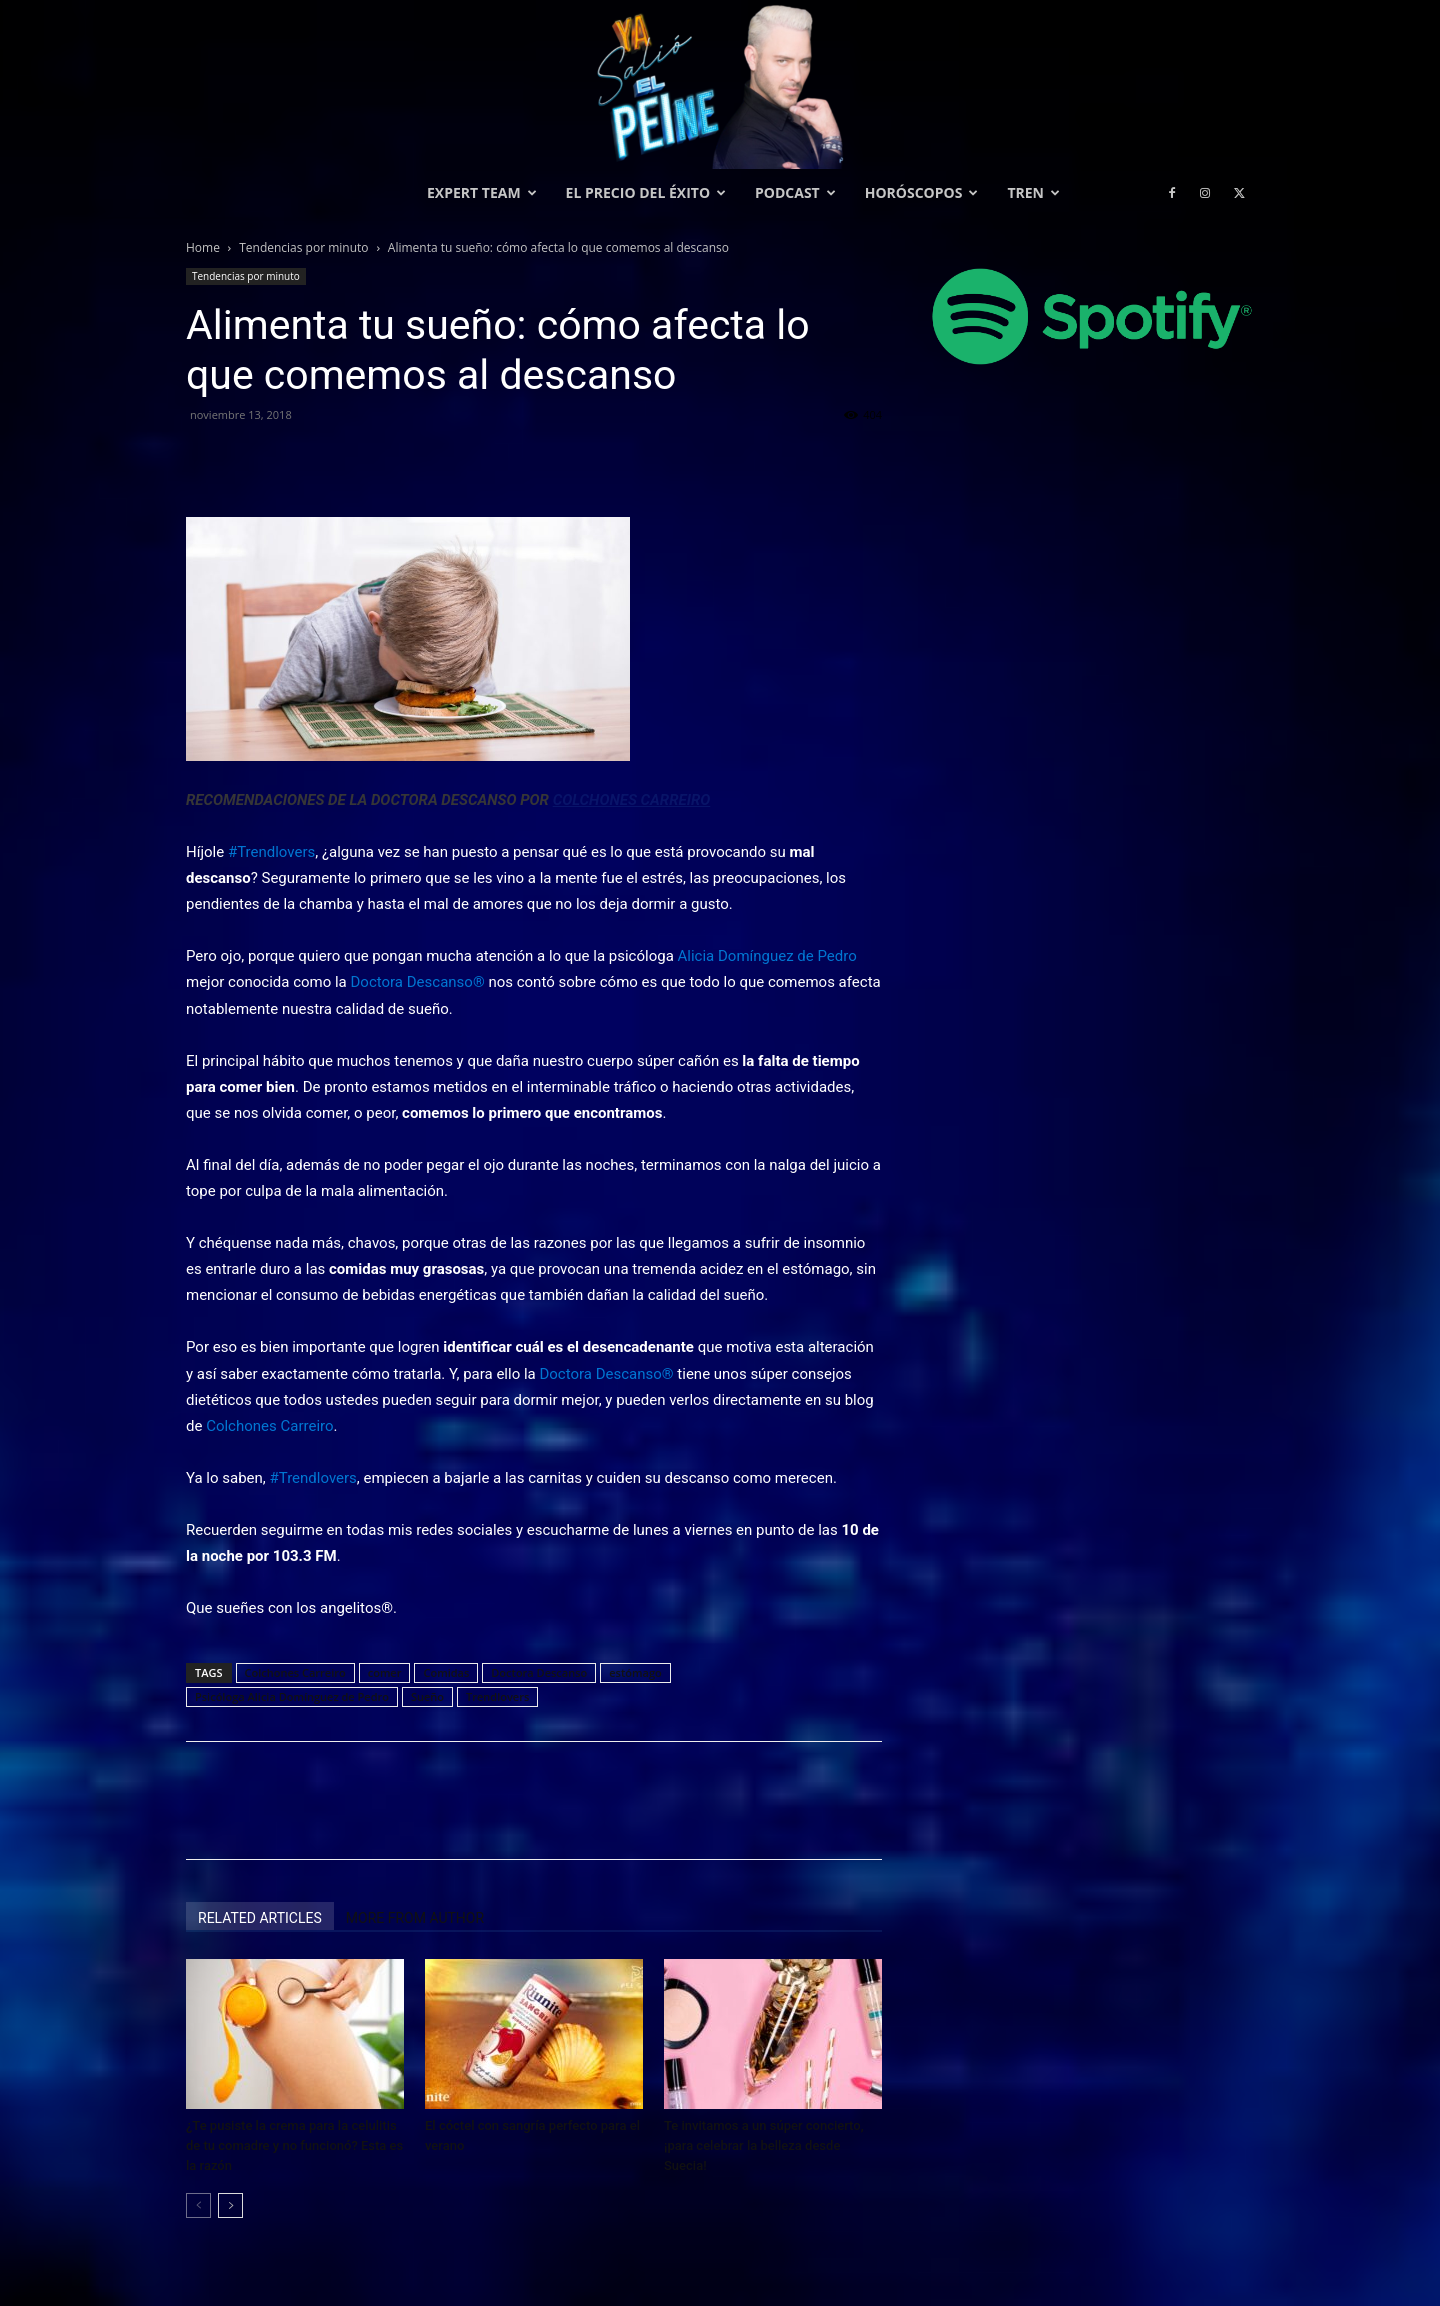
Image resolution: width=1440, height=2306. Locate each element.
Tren (1033, 192)
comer (385, 1672)
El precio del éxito (646, 192)
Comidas (446, 1672)
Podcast (795, 192)
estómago (635, 1672)
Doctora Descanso (539, 1672)
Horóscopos (922, 192)
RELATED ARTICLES (260, 1918)
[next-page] (230, 2205)
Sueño (427, 1696)
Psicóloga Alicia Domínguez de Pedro (292, 1696)
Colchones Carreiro (295, 1672)
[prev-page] (198, 2205)
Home (203, 247)
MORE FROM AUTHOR (415, 1918)
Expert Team (482, 192)
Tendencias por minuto (303, 247)
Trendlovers (497, 1696)
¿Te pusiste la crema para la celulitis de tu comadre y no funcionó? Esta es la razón (294, 2145)
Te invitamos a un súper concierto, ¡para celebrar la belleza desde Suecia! (764, 2145)
